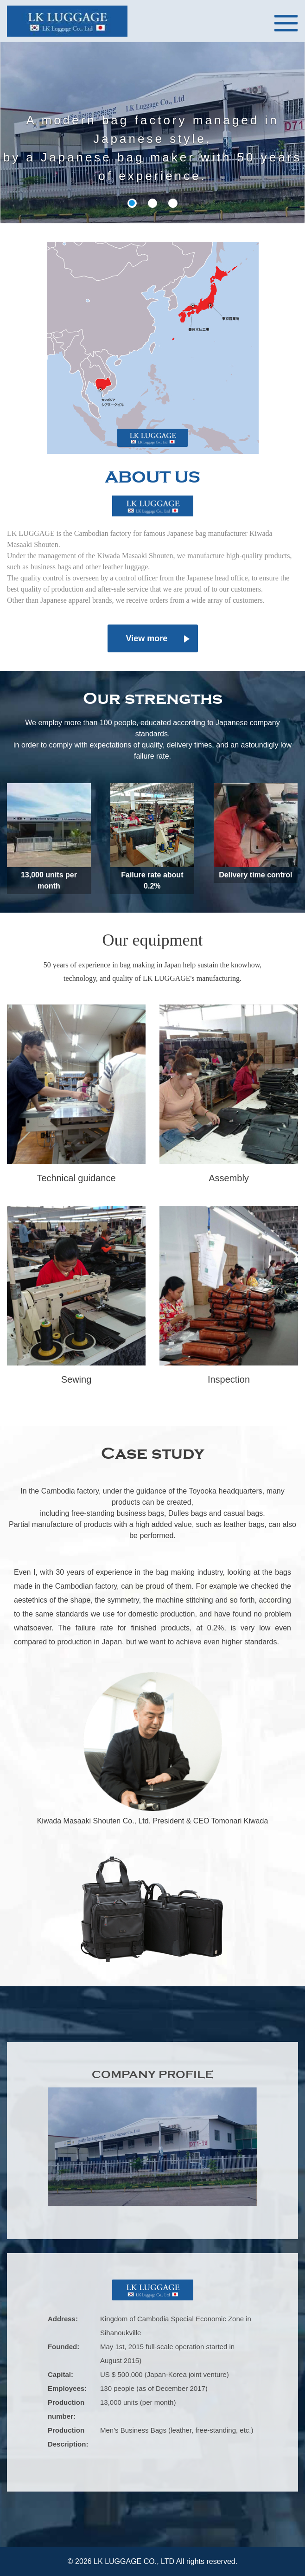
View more (147, 638)
